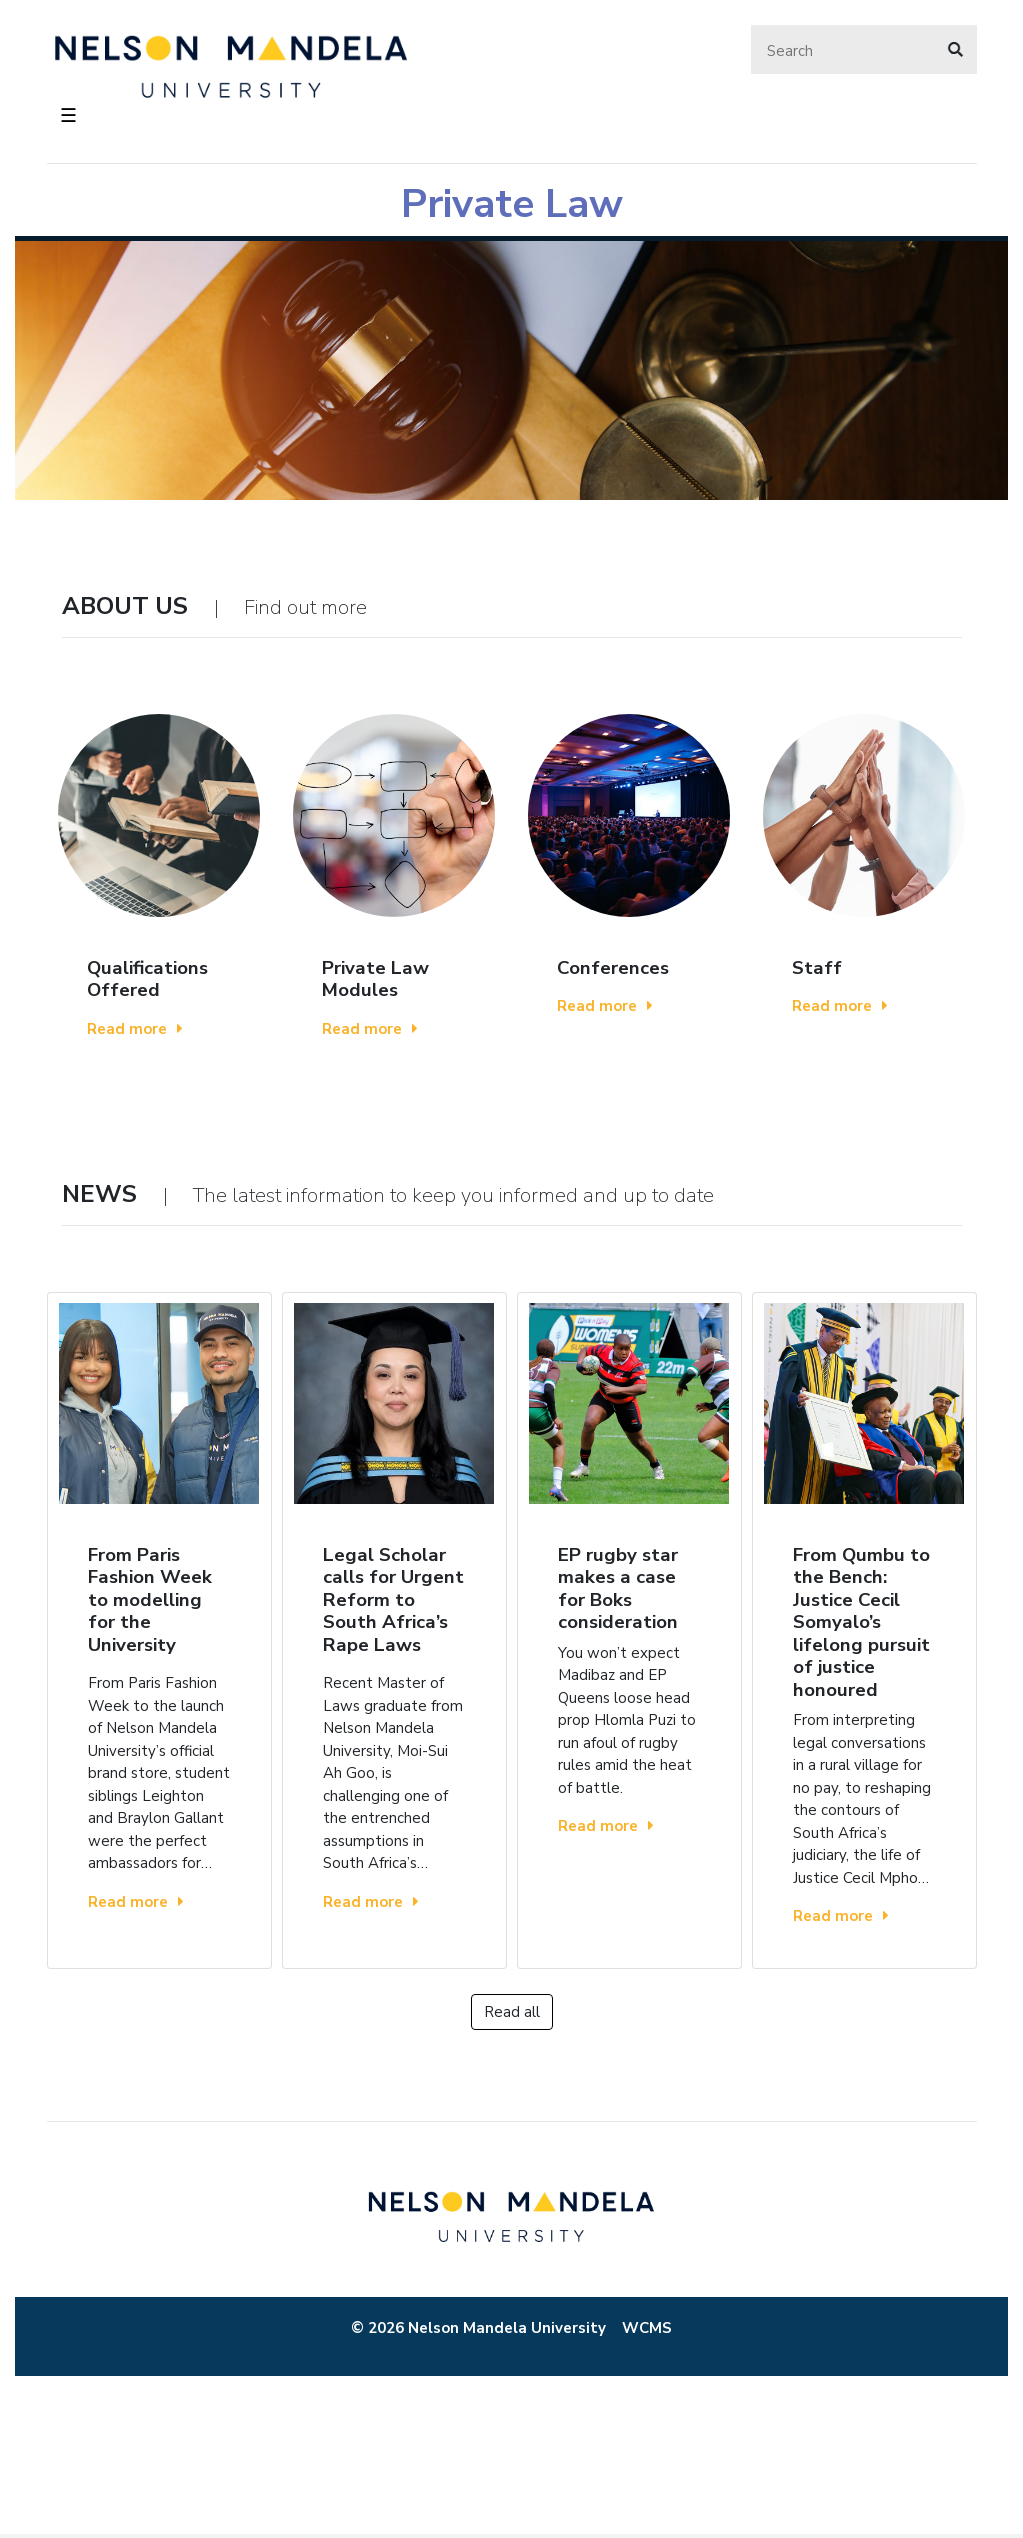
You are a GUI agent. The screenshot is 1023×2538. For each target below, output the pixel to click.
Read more (135, 1029)
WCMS (647, 2328)
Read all (512, 2012)
